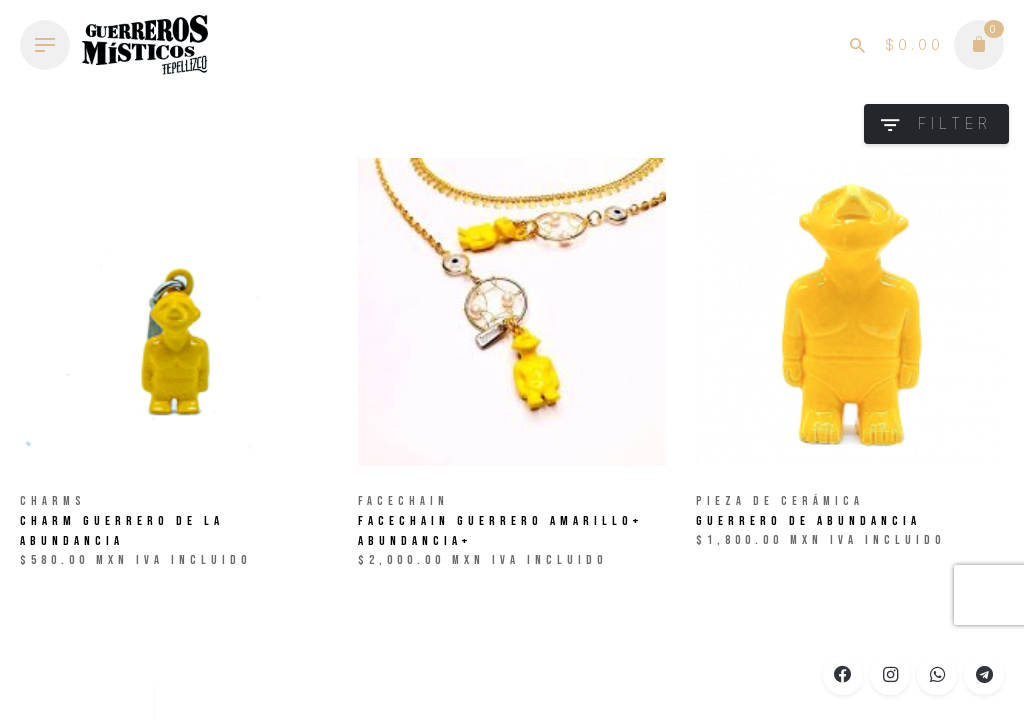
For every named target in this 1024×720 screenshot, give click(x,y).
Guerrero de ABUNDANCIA (808, 521)
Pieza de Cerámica (780, 501)
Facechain (403, 501)
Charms (53, 501)
